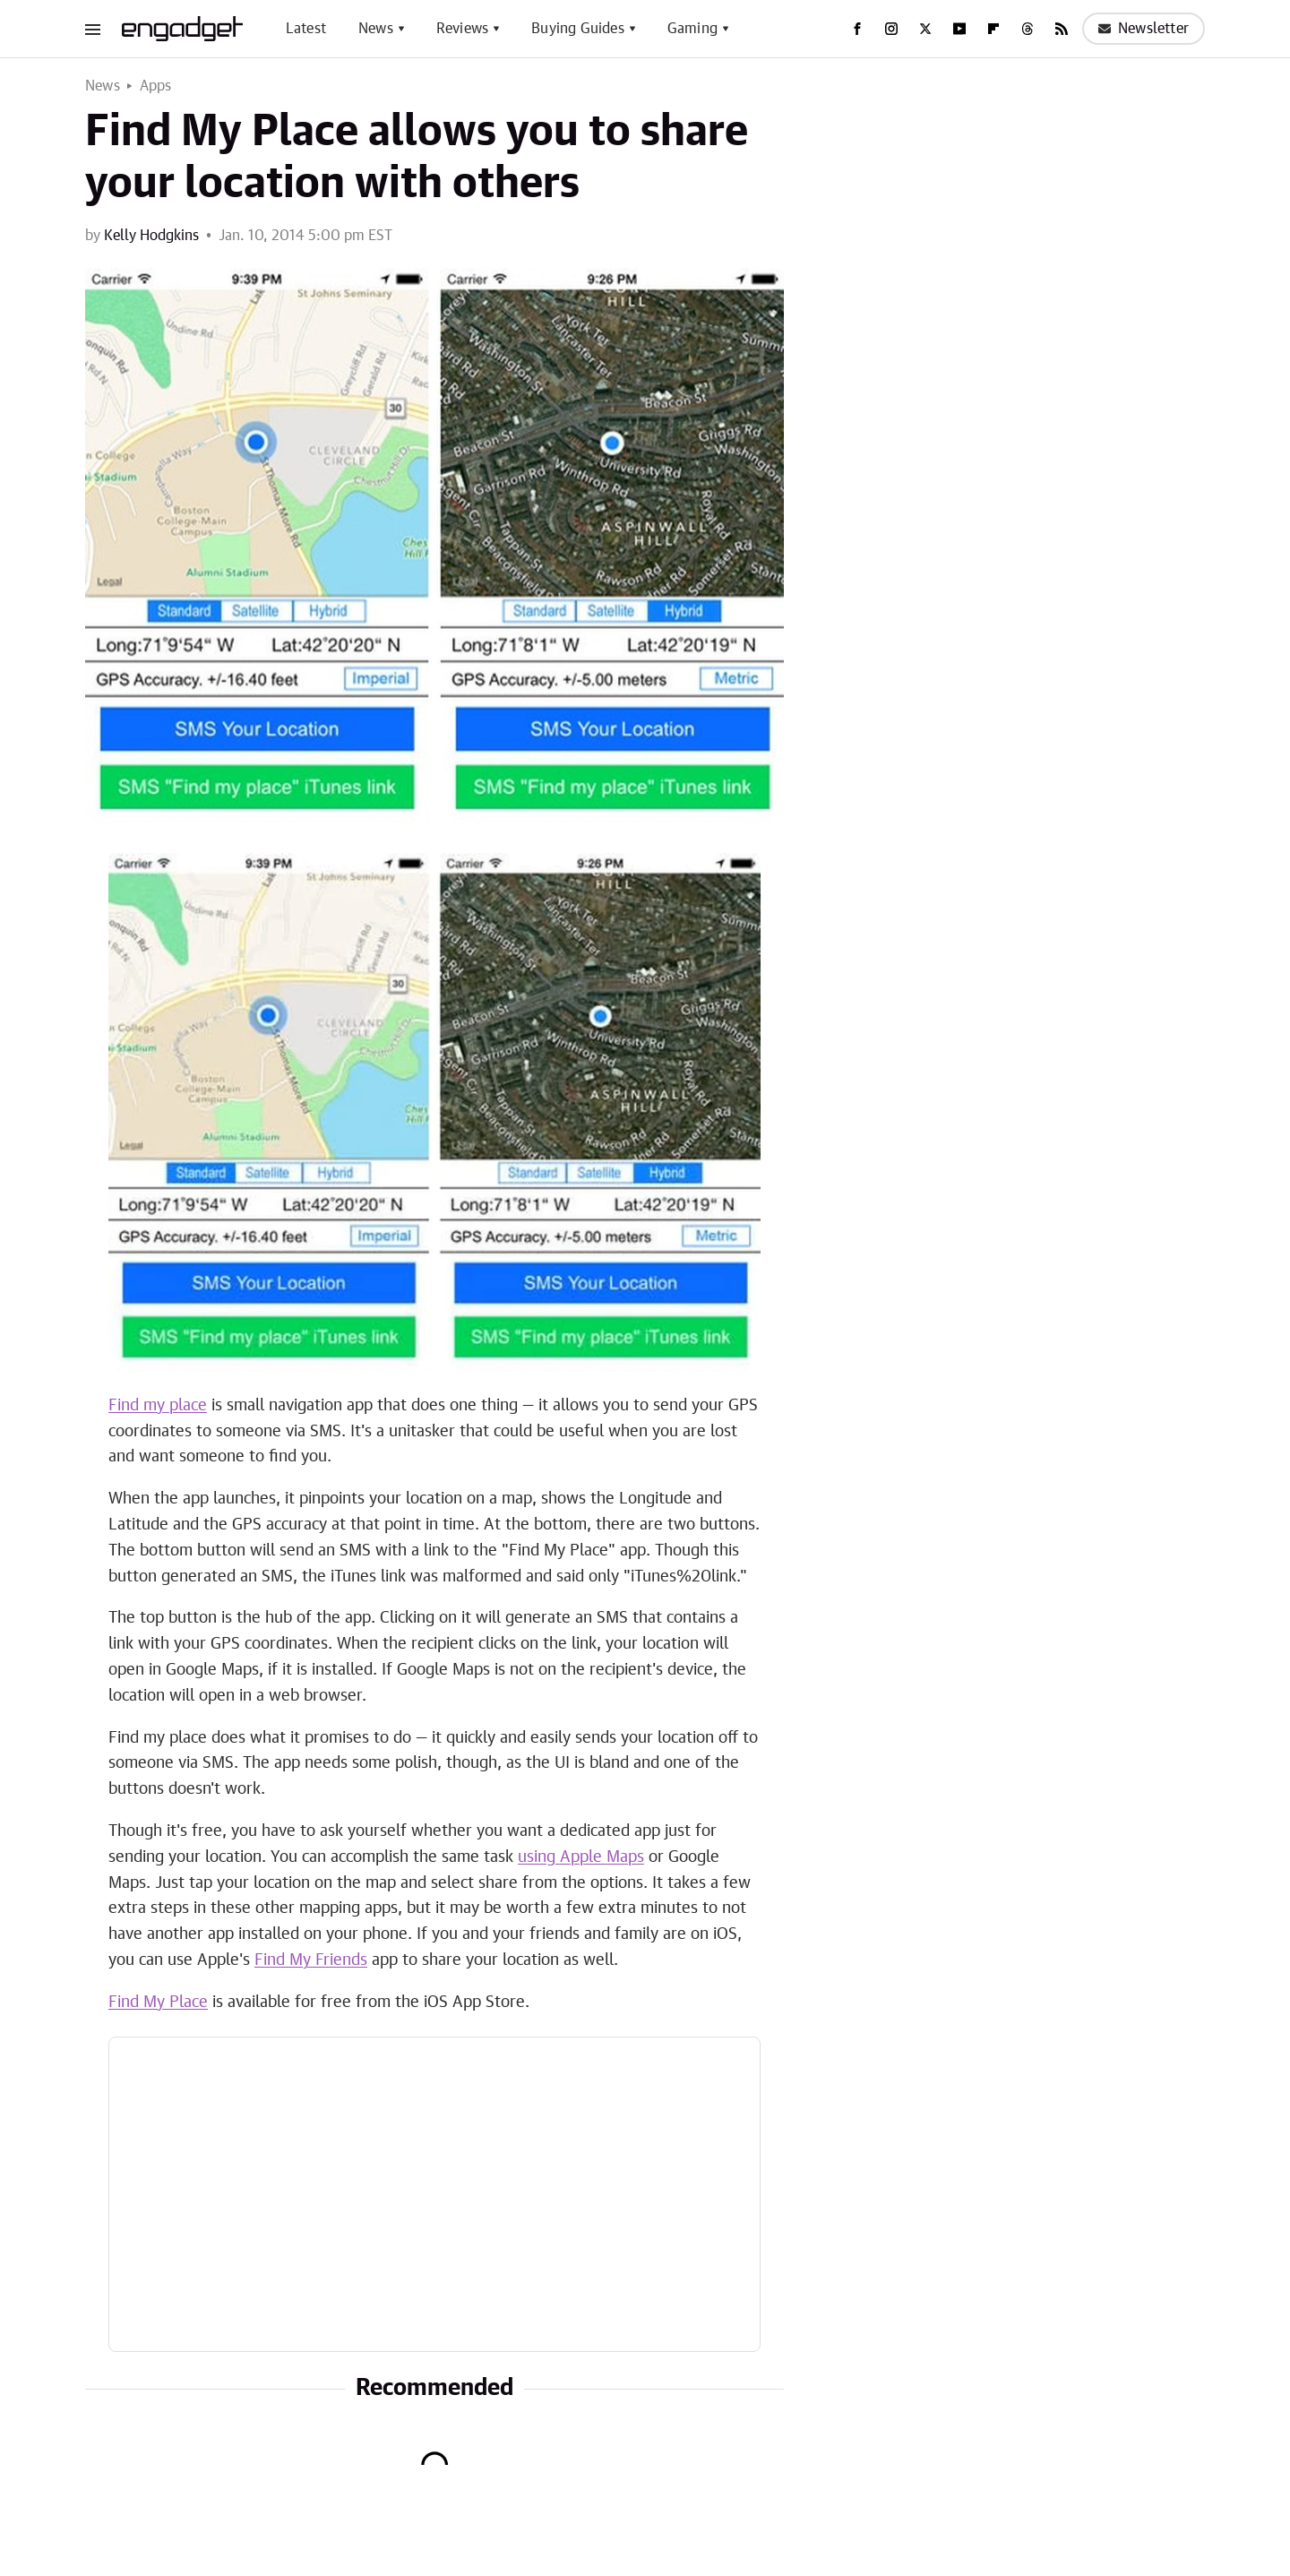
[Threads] (1027, 28)
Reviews (462, 29)
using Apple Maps (581, 1857)
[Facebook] (857, 28)
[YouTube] (959, 28)
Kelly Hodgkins (151, 235)
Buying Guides (577, 29)
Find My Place (158, 2002)
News (375, 29)
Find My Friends (310, 1960)
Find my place (157, 1406)
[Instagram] (891, 28)
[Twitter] (925, 28)
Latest (306, 29)
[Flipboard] (993, 28)
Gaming (692, 29)
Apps (156, 86)
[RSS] (1061, 28)
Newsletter (1143, 29)
